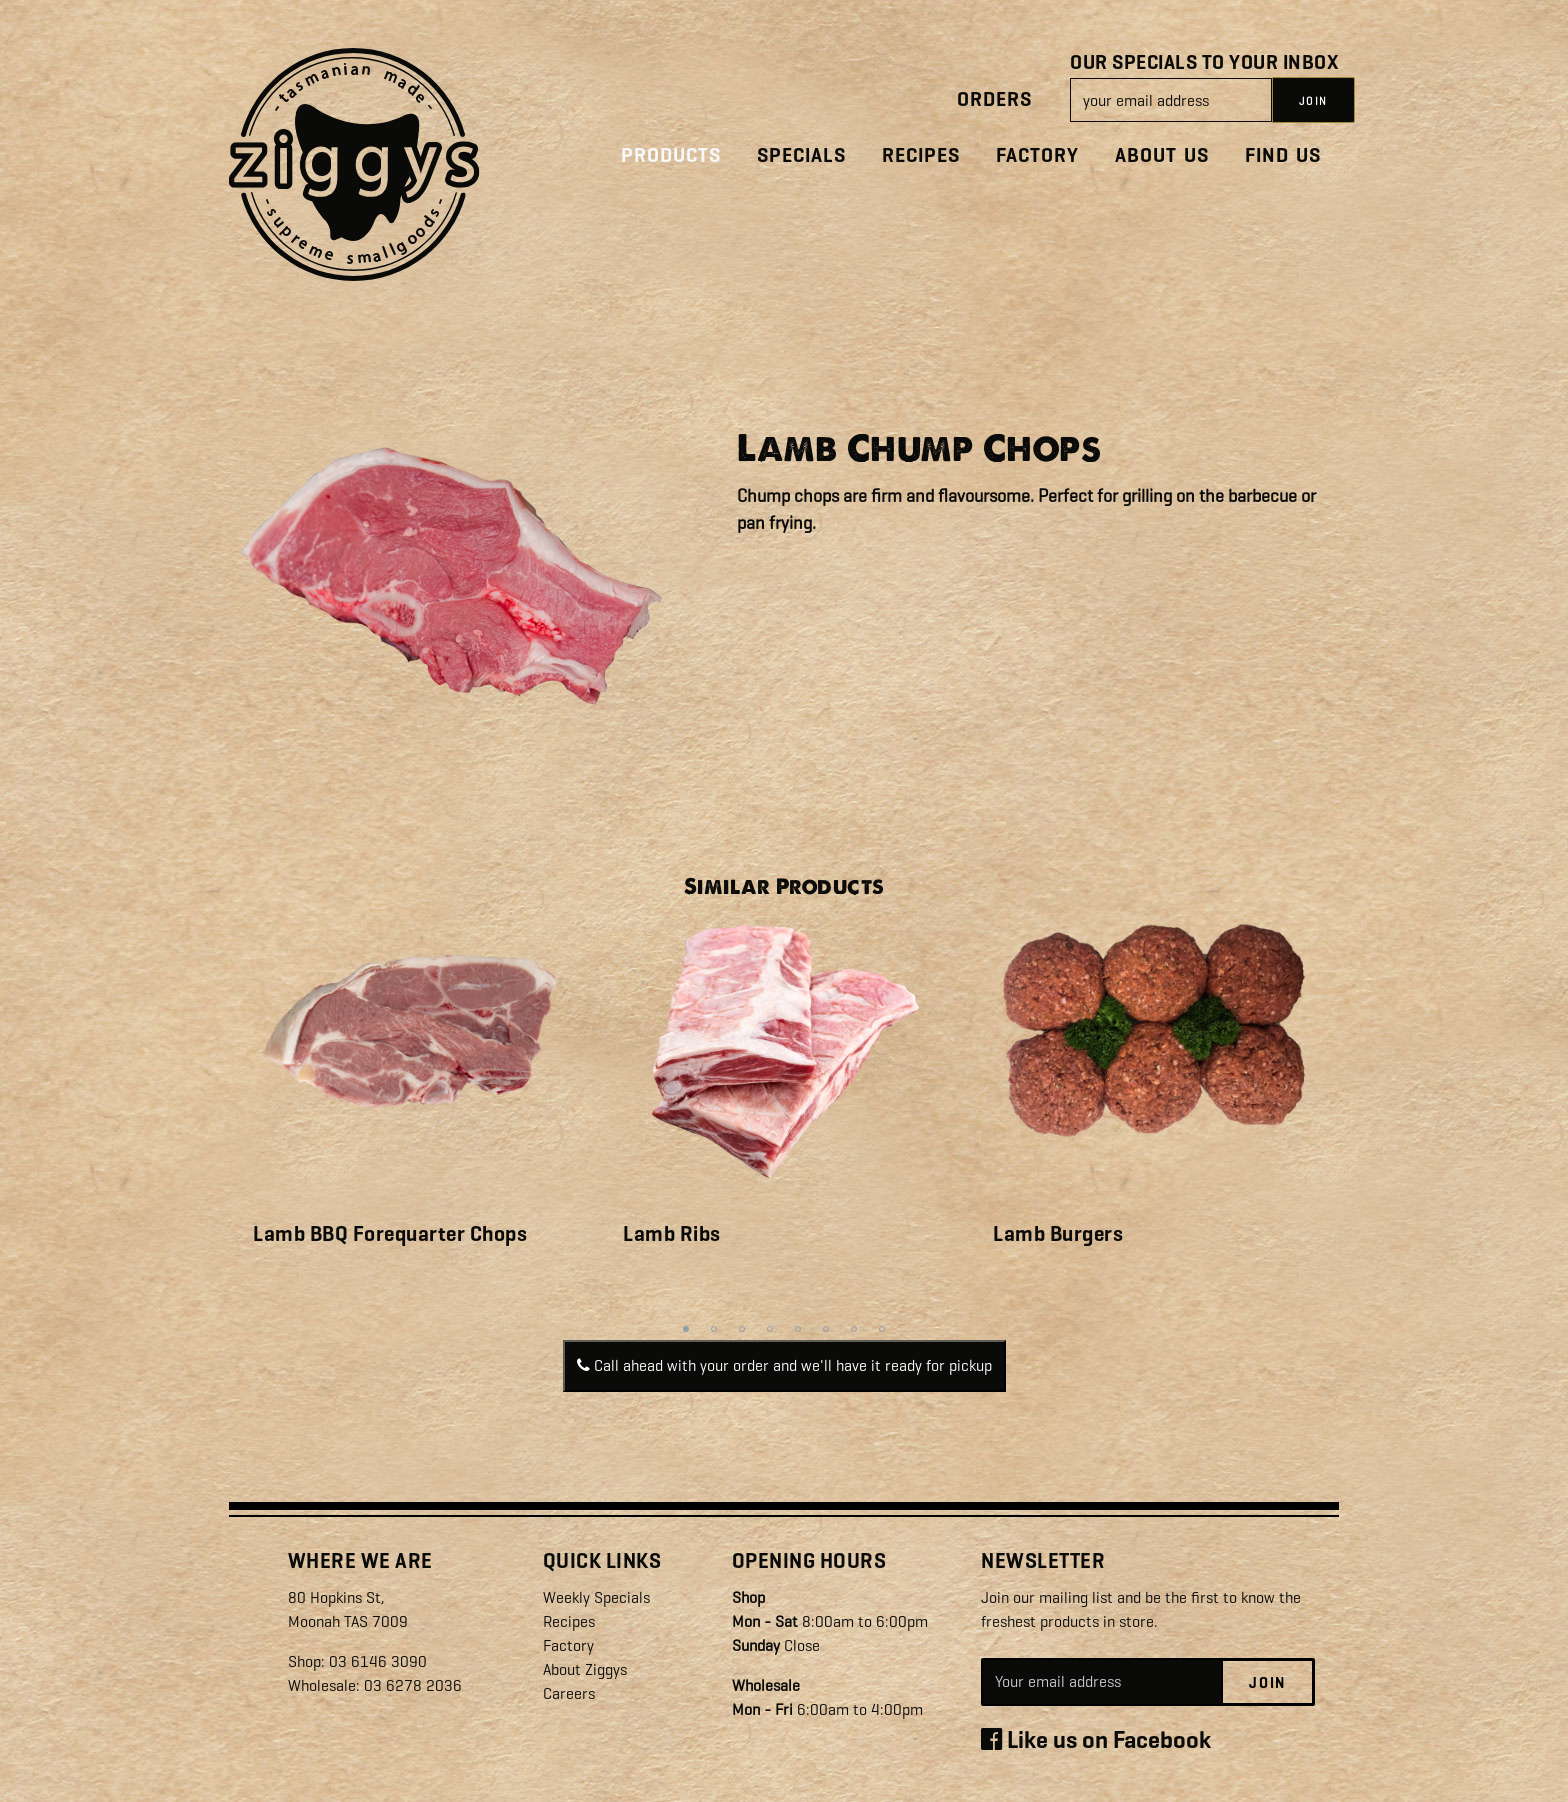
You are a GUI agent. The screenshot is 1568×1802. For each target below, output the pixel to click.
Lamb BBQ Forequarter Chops (390, 1234)
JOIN (1313, 101)
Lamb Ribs (672, 1234)
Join (1267, 1683)
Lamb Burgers (1058, 1234)
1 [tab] (686, 1329)
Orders (994, 99)
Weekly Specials (596, 1597)
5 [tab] (798, 1329)
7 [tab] (854, 1329)
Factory (1037, 155)
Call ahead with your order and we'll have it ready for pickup (784, 1365)
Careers (569, 1693)
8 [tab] (882, 1329)
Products (671, 155)
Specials (801, 155)
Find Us (1283, 155)
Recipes (921, 155)
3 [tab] (742, 1329)
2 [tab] (714, 1329)
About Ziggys (585, 1669)
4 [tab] (770, 1329)
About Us (1162, 155)
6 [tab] (826, 1329)
